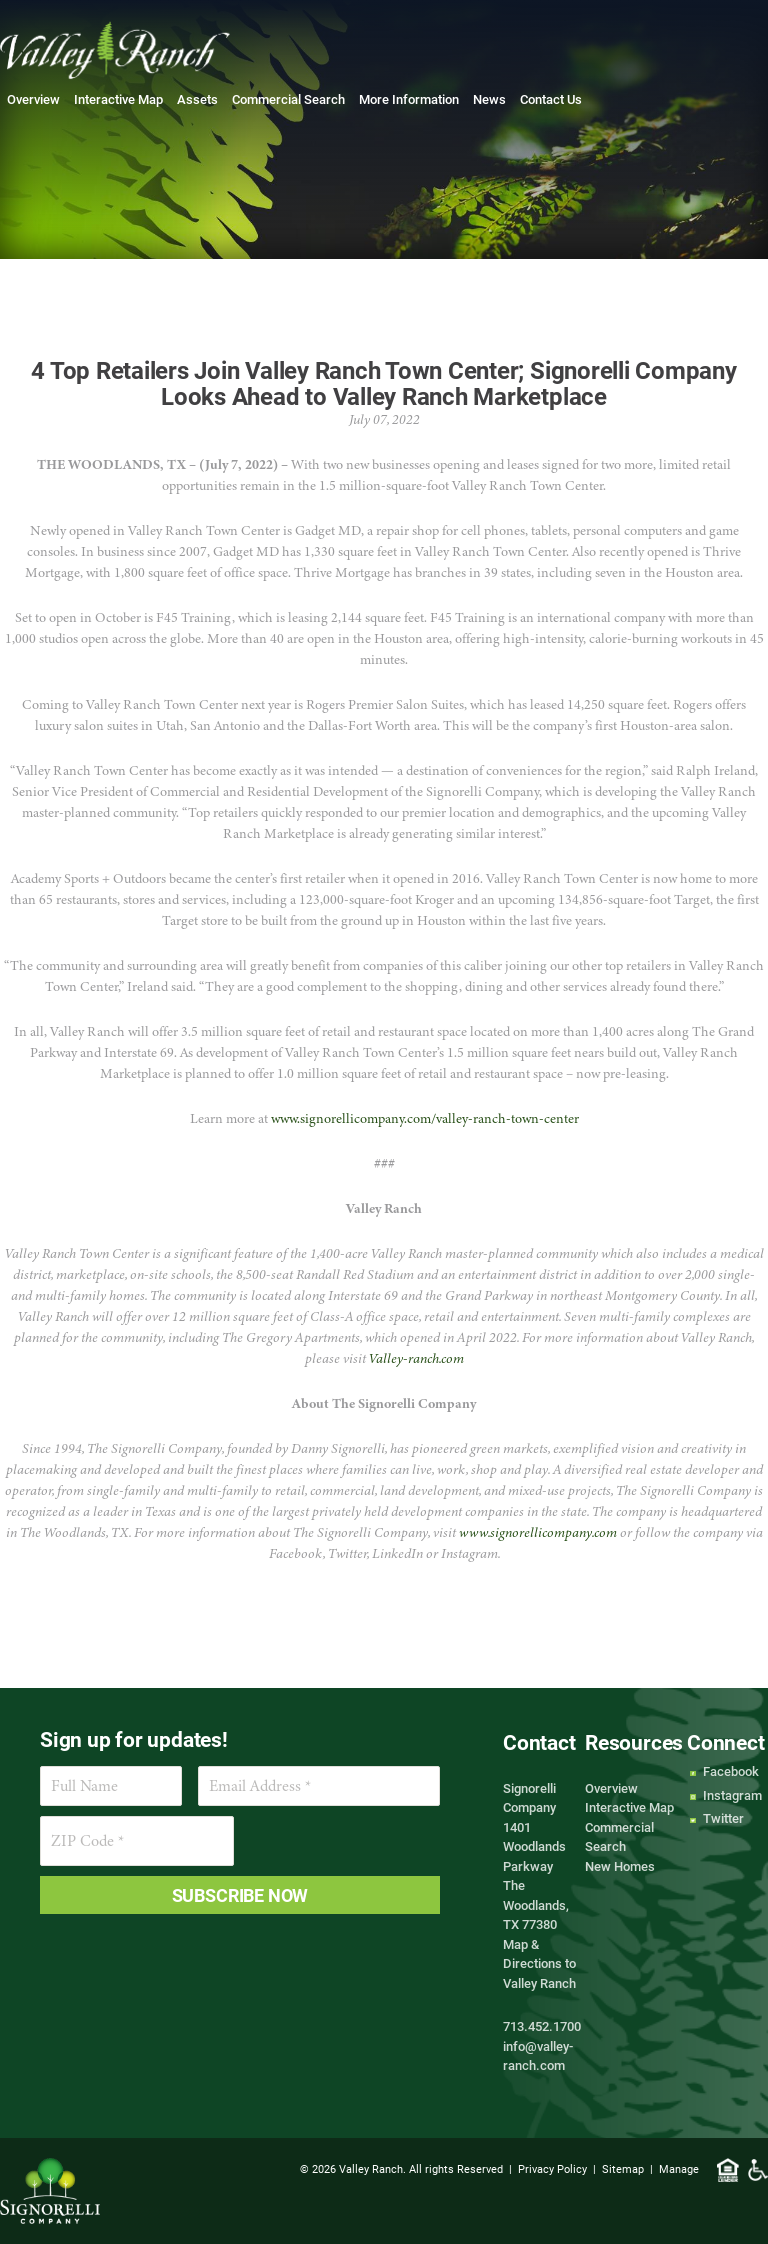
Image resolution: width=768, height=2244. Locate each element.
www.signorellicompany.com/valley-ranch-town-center (425, 1118)
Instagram (732, 1795)
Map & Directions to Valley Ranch (539, 1963)
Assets (197, 99)
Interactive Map (118, 99)
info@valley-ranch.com (538, 2056)
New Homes (620, 1866)
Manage (679, 2168)
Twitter (723, 1818)
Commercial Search (288, 99)
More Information (409, 99)
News (489, 99)
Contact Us (551, 99)
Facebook (731, 1771)
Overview (33, 99)
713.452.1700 (542, 2026)
